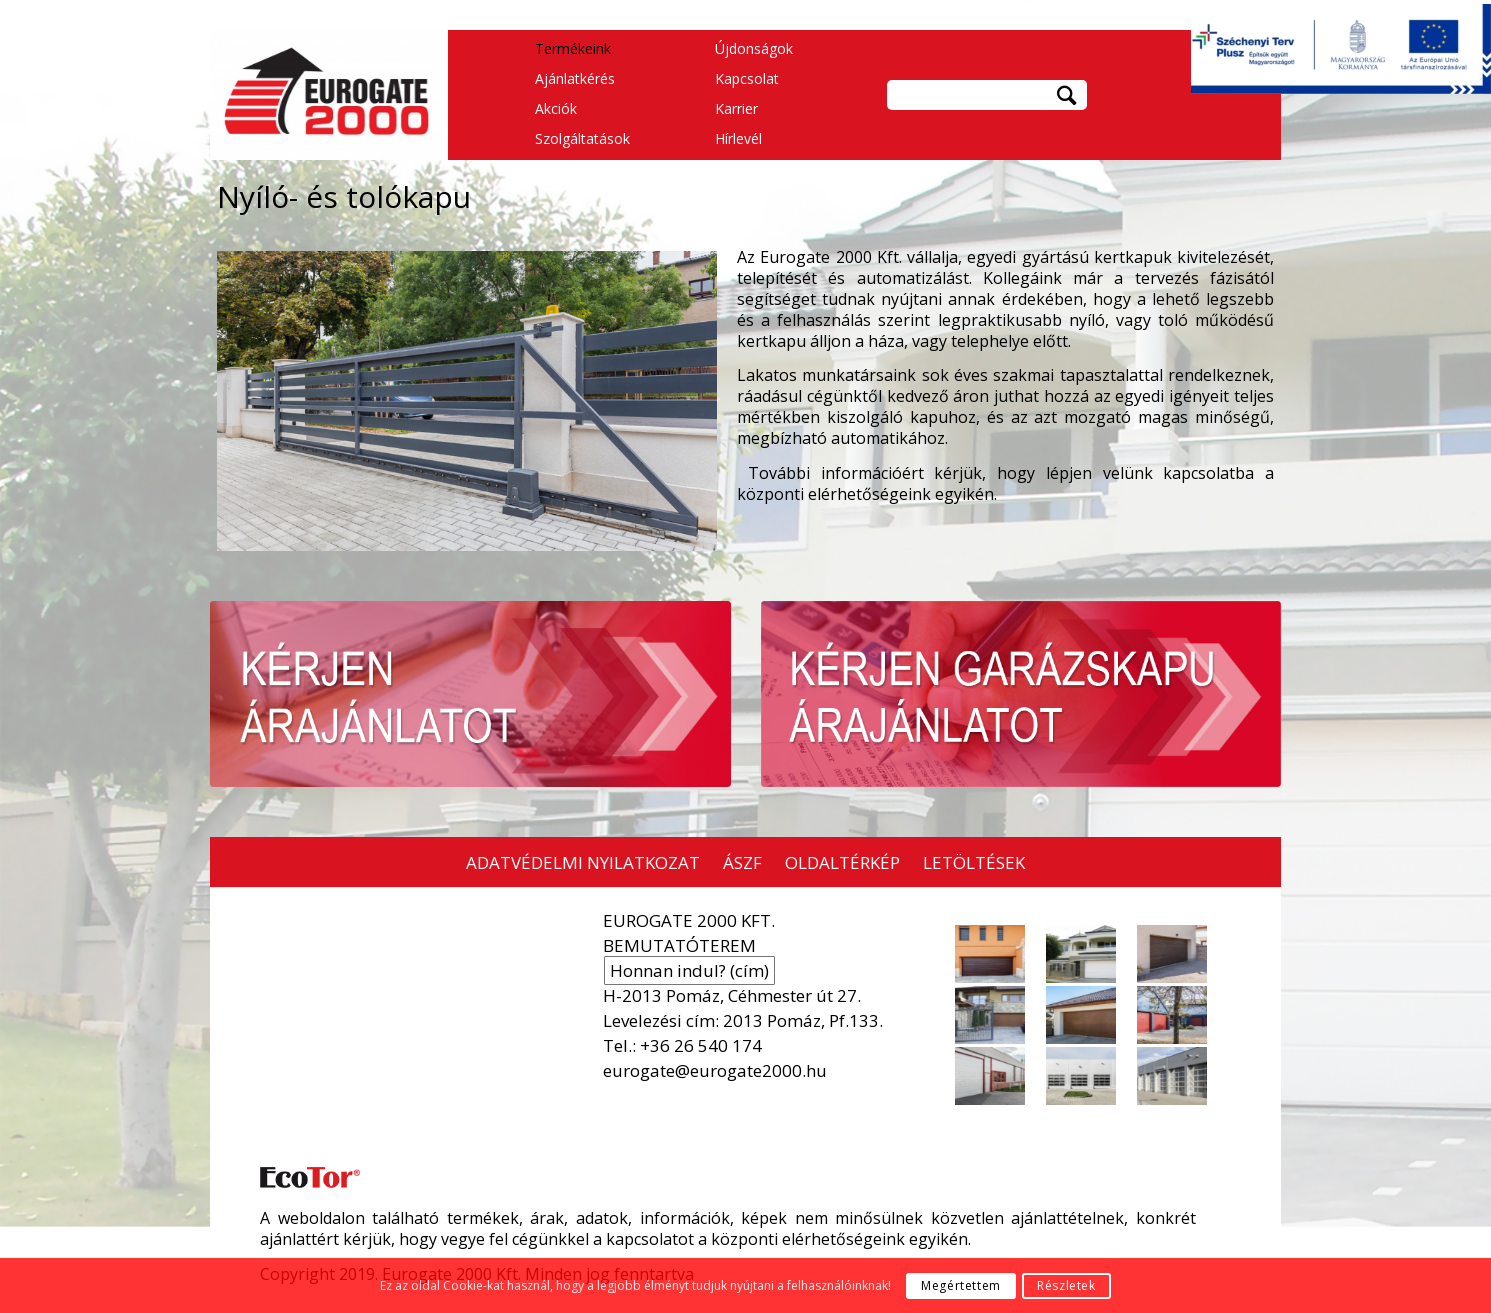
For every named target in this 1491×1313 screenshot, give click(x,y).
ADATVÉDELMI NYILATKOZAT (583, 862)
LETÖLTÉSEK (974, 862)
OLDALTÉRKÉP (842, 862)
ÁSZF (742, 862)
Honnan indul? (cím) (689, 970)
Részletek (1066, 1285)
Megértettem (961, 1285)
